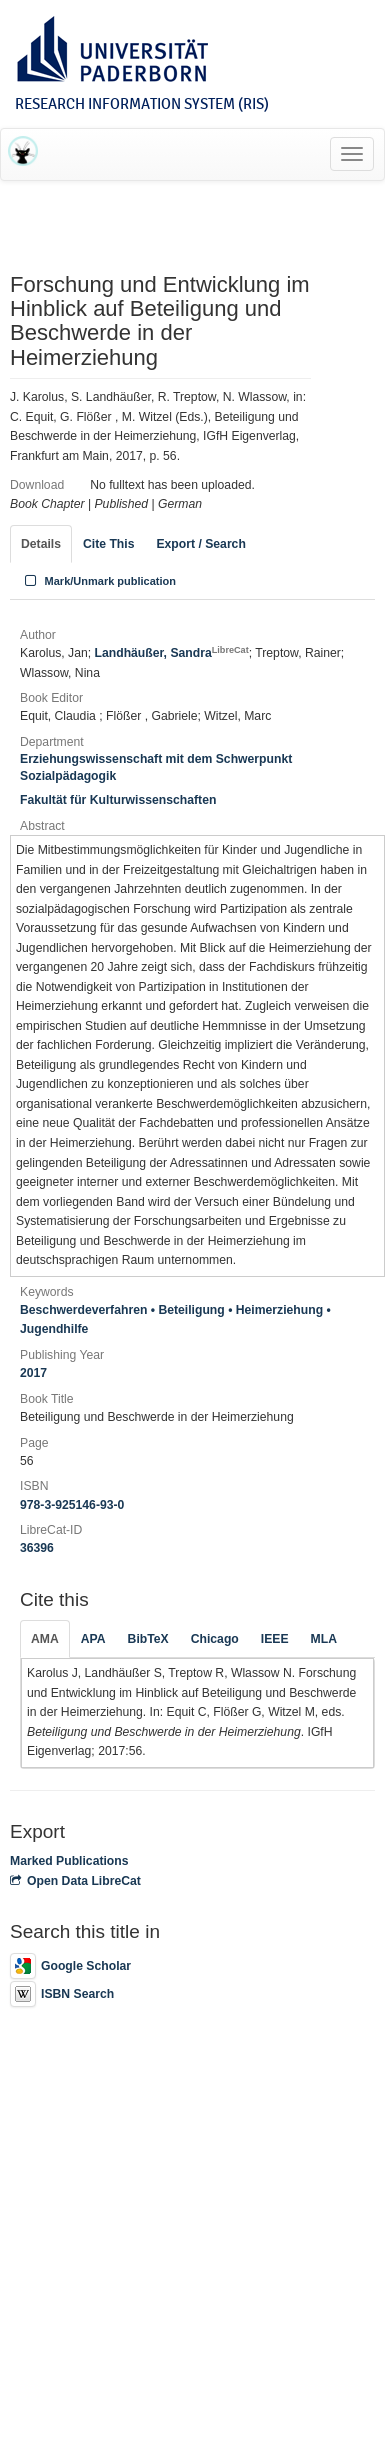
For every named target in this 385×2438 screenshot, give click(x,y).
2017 (33, 1373)
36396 (37, 1548)
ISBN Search (62, 1994)
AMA (45, 1639)
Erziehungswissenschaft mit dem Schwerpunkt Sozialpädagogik (156, 767)
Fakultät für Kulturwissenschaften (118, 800)
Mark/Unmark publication (98, 581)
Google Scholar (70, 1966)
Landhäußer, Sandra (172, 653)
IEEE (275, 1639)
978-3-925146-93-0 (72, 1505)
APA (93, 1639)
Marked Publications (69, 1861)
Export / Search (200, 544)
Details (41, 544)
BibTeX (148, 1639)
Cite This (108, 544)
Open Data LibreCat (75, 1881)
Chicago (215, 1639)
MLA (324, 1639)
